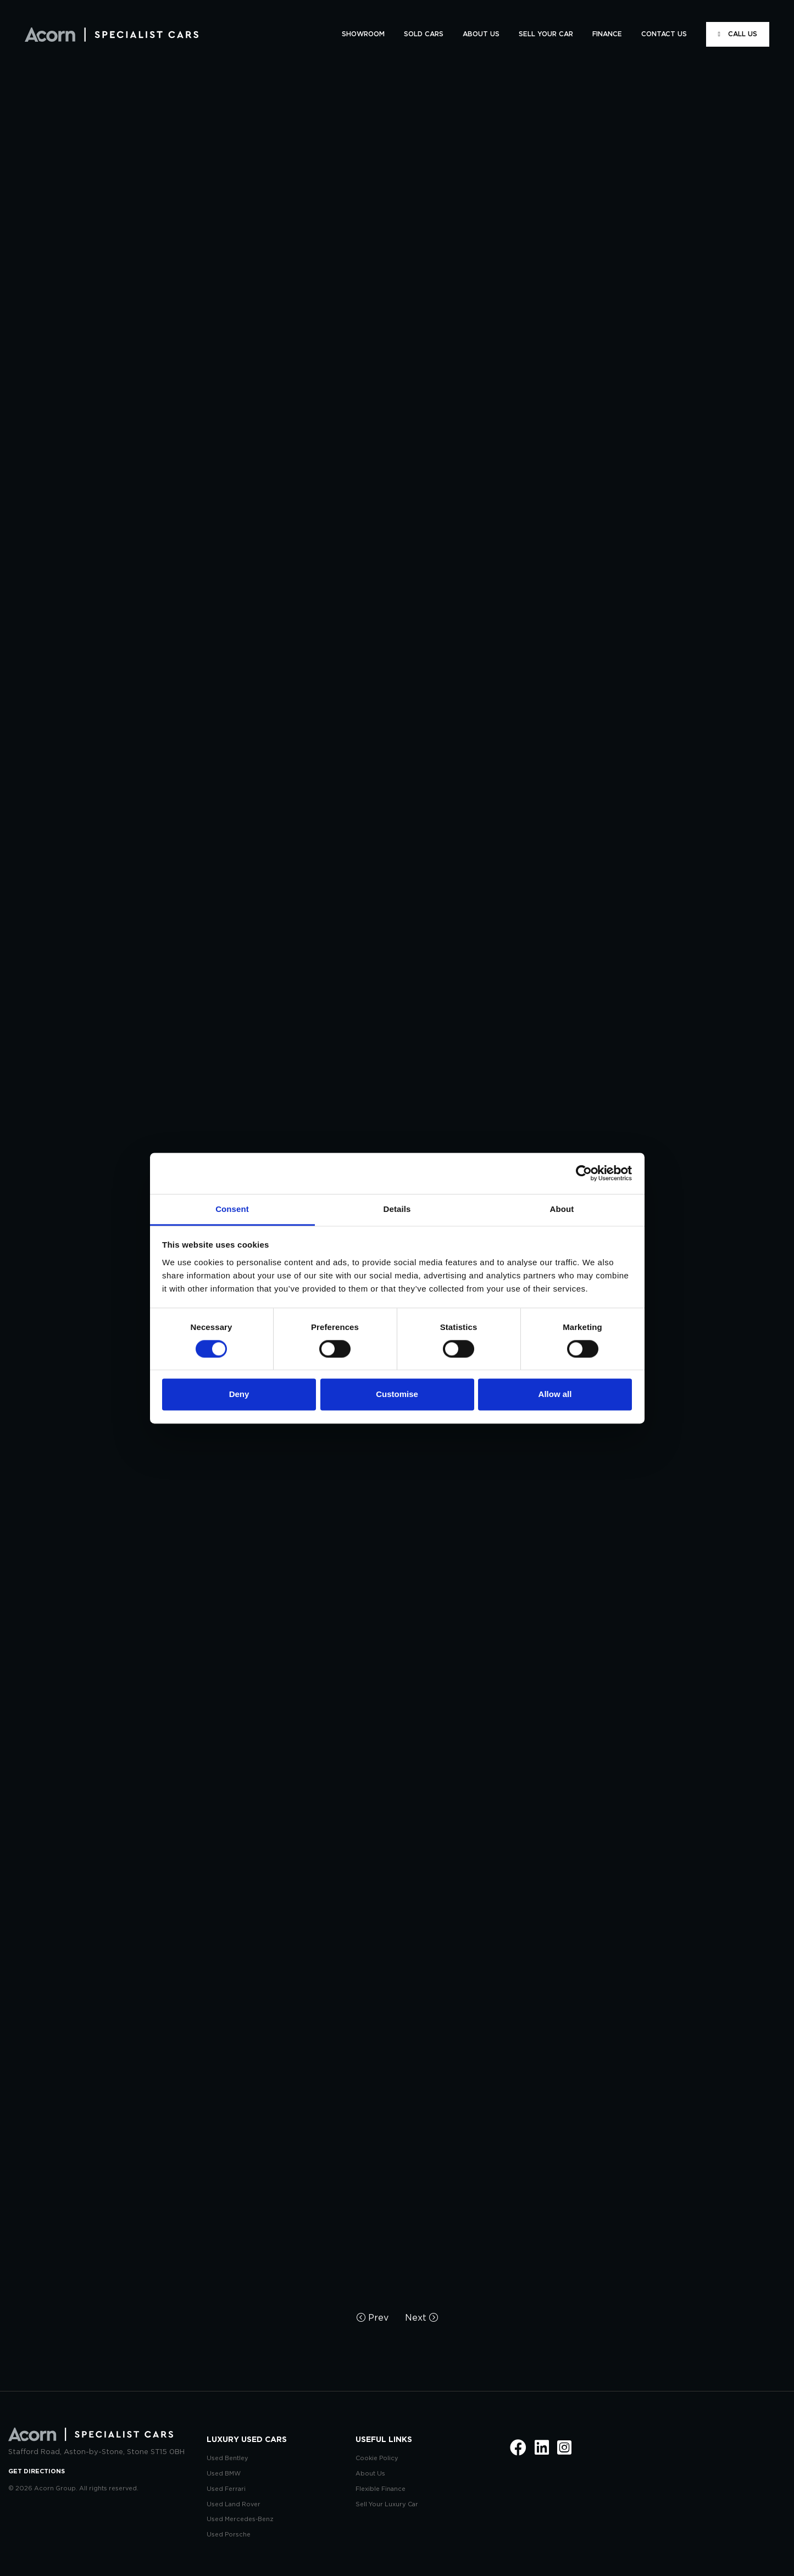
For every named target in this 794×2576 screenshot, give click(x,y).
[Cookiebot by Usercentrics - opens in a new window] (584, 1173)
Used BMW (224, 2474)
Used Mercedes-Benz (240, 2519)
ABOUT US (481, 34)
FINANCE (607, 34)
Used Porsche (229, 2535)
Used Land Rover (233, 2504)
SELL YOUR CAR (546, 34)
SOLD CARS (423, 34)
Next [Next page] (421, 2318)
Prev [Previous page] (372, 2318)
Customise (397, 1394)
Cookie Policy (377, 2458)
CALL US (737, 34)
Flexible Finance (381, 2489)
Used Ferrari (226, 2489)
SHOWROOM (363, 34)
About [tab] (562, 1209)
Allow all (555, 1394)
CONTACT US (664, 34)
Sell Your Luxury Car (387, 2504)
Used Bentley (227, 2458)
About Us (370, 2474)
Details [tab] (397, 1209)
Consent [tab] (232, 1209)
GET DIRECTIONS (36, 2471)
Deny (239, 1394)
